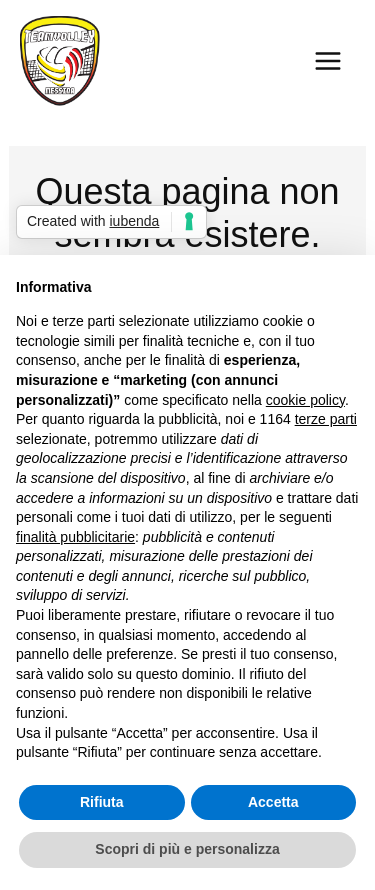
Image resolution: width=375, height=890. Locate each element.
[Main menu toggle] (328, 61)
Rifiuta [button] (102, 802)
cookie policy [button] (305, 400)
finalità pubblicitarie (75, 537)
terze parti (326, 419)
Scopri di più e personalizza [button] (187, 849)
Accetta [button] (273, 802)
